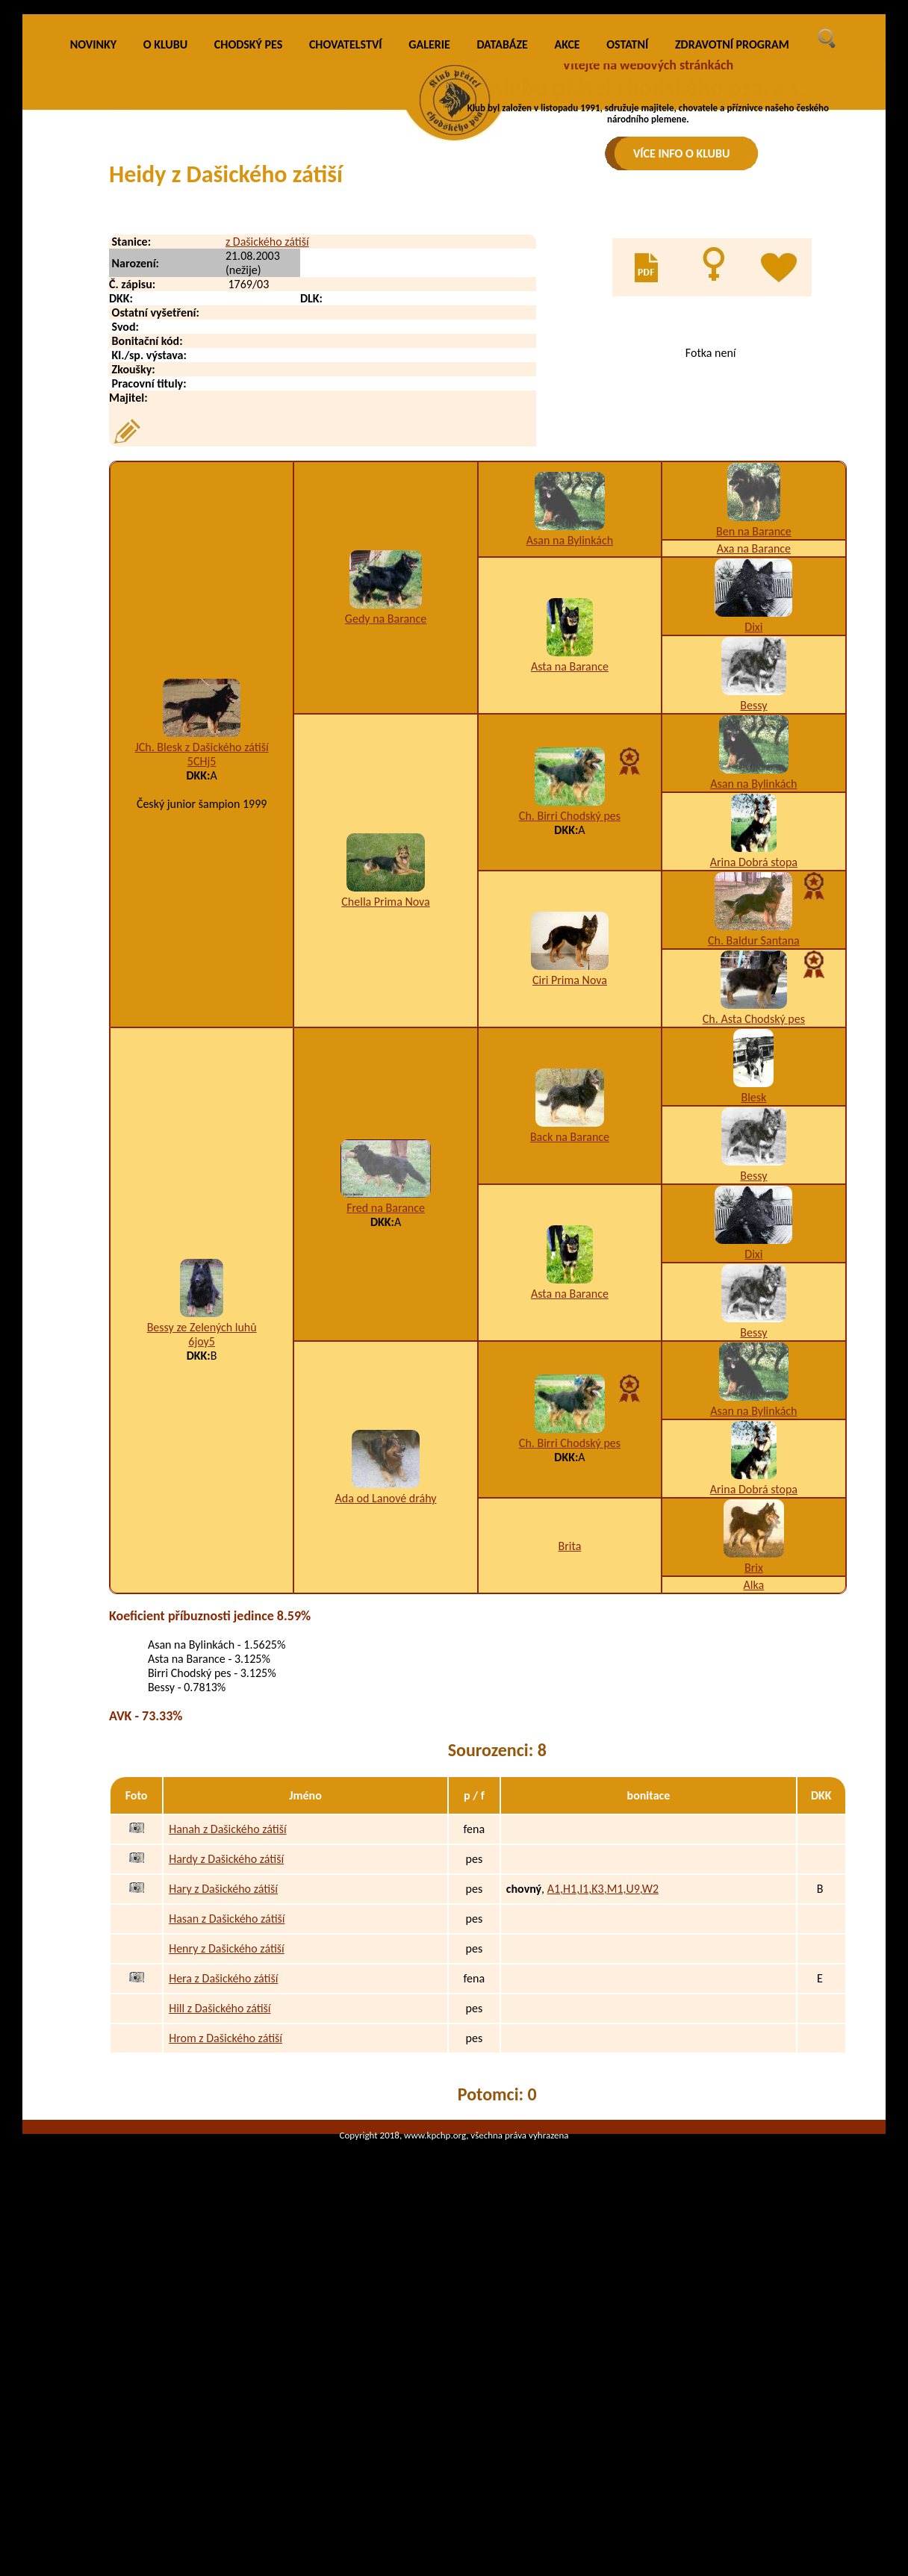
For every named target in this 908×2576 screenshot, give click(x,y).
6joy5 (201, 1549)
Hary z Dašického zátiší (223, 2097)
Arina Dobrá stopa (753, 1070)
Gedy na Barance (385, 826)
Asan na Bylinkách (569, 748)
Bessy (753, 913)
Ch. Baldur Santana (754, 1149)
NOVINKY (93, 253)
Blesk (753, 1305)
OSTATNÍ (627, 253)
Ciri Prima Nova (569, 1187)
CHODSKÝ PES (248, 253)
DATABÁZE (501, 253)
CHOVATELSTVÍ (345, 253)
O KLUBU (165, 253)
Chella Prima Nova (385, 1109)
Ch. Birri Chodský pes (570, 1024)
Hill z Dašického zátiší (219, 2216)
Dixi (753, 835)
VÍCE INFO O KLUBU (681, 153)
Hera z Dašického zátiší (223, 2187)
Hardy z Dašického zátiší (226, 2067)
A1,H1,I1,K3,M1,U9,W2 (603, 2097)
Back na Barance (569, 1344)
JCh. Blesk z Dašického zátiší (202, 955)
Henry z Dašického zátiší (226, 2157)
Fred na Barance (385, 1416)
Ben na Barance (754, 739)
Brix (753, 1776)
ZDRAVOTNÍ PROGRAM (732, 253)
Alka (754, 1793)
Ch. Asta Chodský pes (754, 1227)
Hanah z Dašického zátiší (227, 2037)
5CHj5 (202, 969)
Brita (570, 1753)
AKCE (567, 253)
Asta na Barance (570, 874)
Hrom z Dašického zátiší (225, 2246)
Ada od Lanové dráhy (386, 1706)
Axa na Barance (754, 757)
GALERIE (429, 253)
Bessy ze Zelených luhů (202, 1535)
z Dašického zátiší (267, 450)
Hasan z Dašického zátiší (226, 2127)
